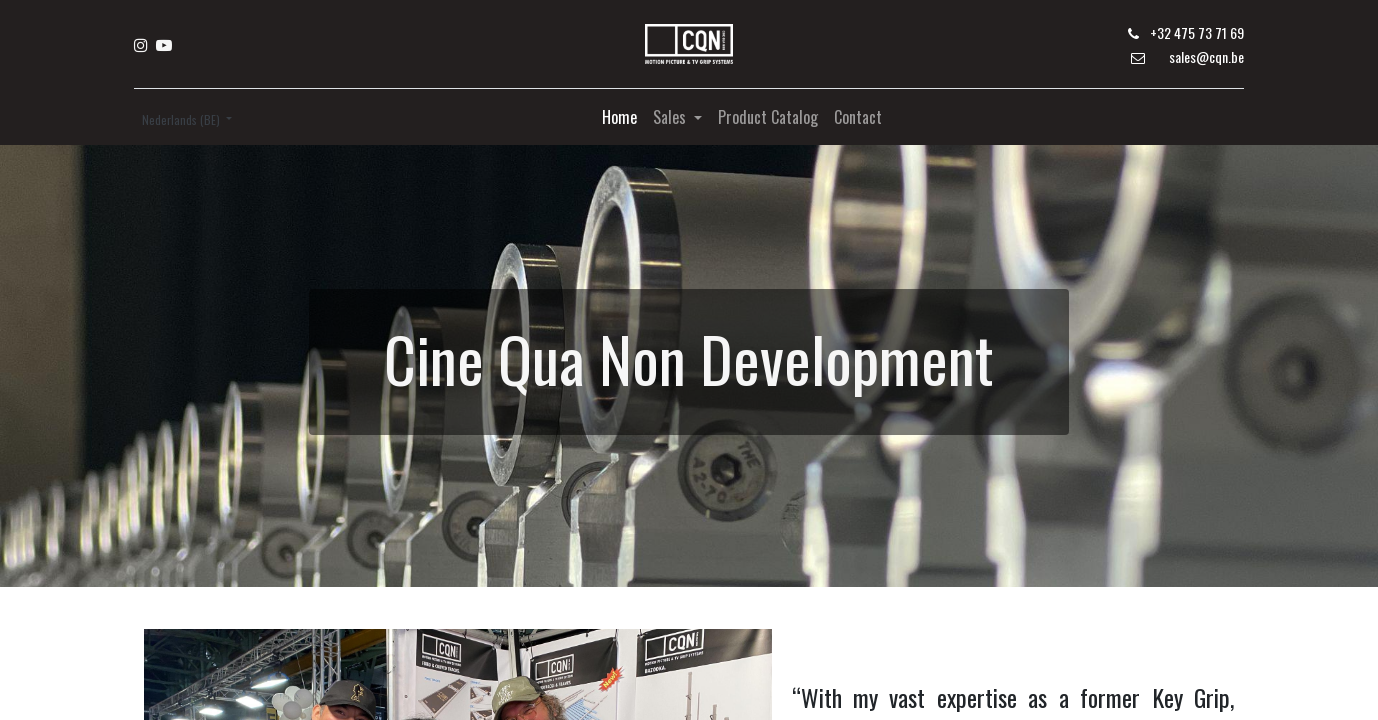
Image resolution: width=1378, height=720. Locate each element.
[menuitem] (619, 117)
